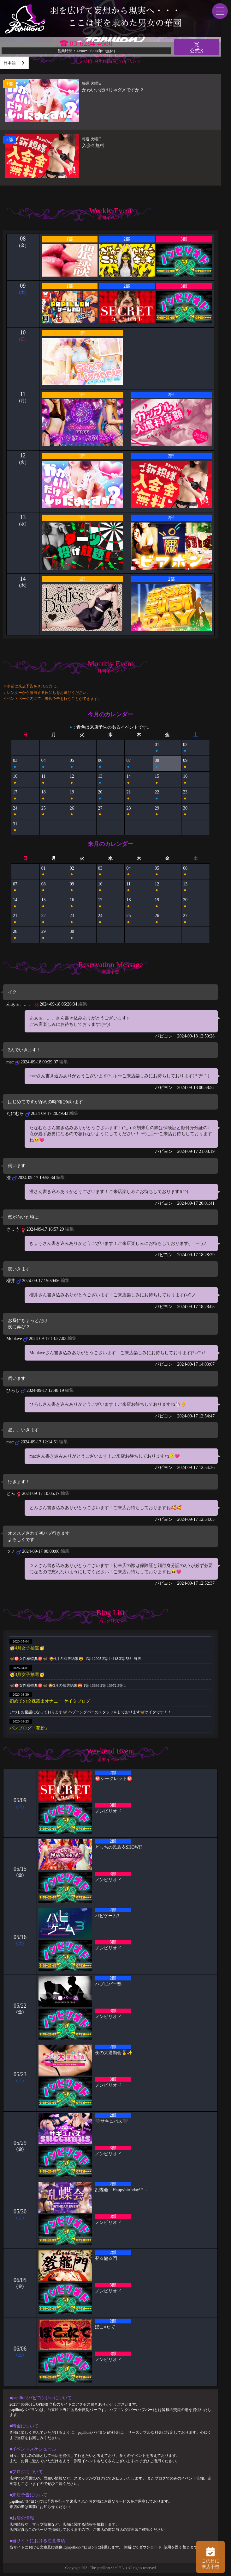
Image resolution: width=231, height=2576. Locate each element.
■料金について (23, 2426)
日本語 (9, 62)
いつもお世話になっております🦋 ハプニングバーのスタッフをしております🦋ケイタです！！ (90, 1712)
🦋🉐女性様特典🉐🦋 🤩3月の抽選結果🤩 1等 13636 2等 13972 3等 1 (67, 1685)
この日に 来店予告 (210, 2557)
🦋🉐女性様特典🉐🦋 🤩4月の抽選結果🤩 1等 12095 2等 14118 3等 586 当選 (75, 1658)
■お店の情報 (21, 2518)
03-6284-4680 (91, 43)
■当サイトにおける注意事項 (37, 2540)
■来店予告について (28, 2495)
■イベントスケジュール (32, 2449)
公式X (197, 46)
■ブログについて (26, 2471)
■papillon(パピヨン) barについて (40, 2397)
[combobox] (14, 63)
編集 (82, 1003)
